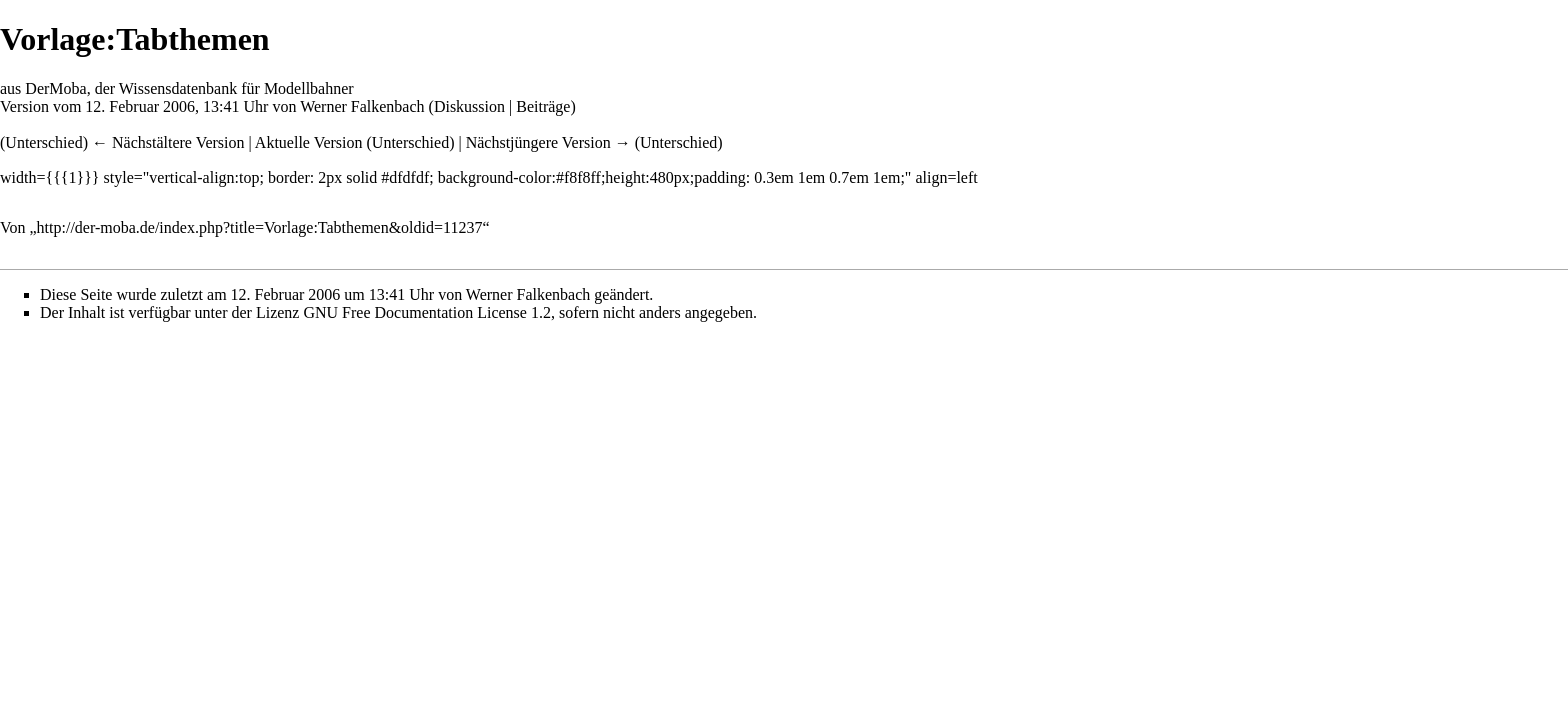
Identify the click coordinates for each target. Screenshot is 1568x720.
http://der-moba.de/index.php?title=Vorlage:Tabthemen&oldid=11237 (260, 227)
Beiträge (543, 106)
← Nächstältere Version (168, 142)
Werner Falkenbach (362, 106)
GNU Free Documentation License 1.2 (426, 312)
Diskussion (469, 106)
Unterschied (43, 142)
